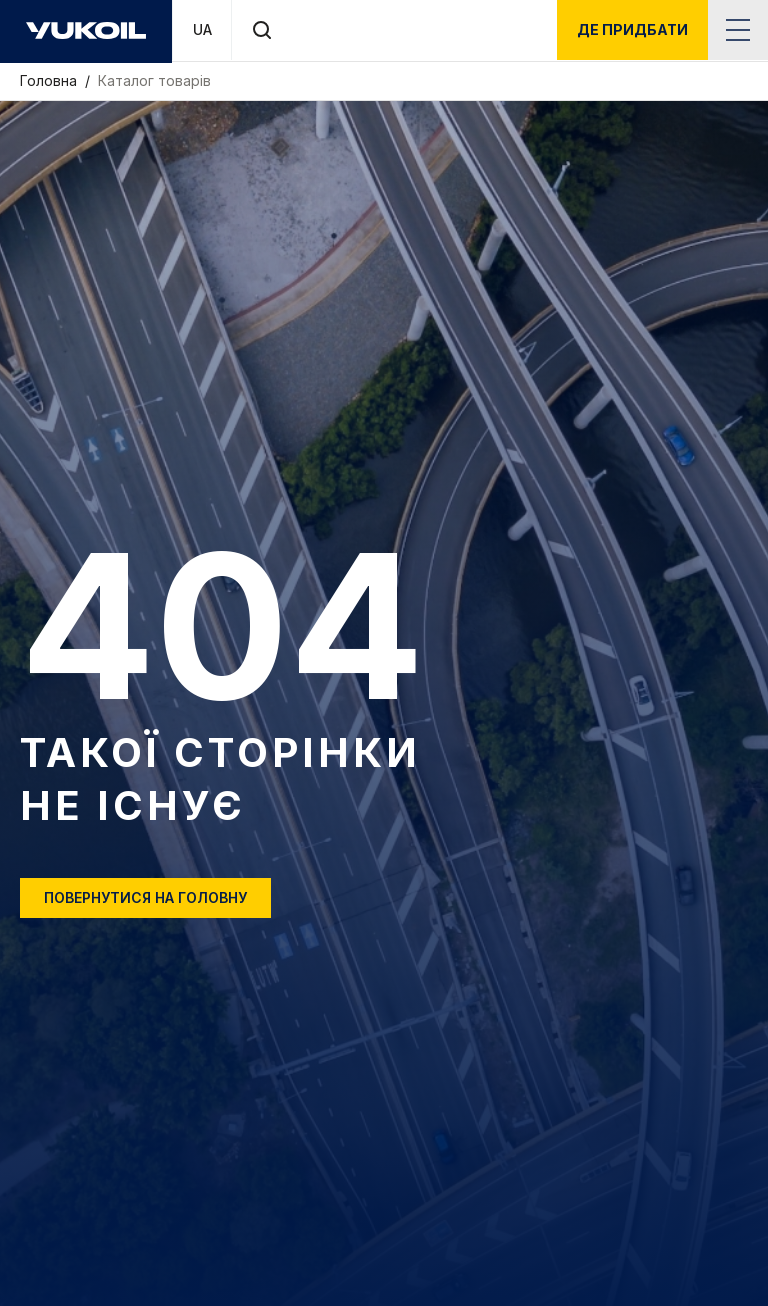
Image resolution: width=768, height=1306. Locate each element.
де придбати (632, 29)
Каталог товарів (154, 80)
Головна (50, 80)
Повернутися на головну (145, 897)
